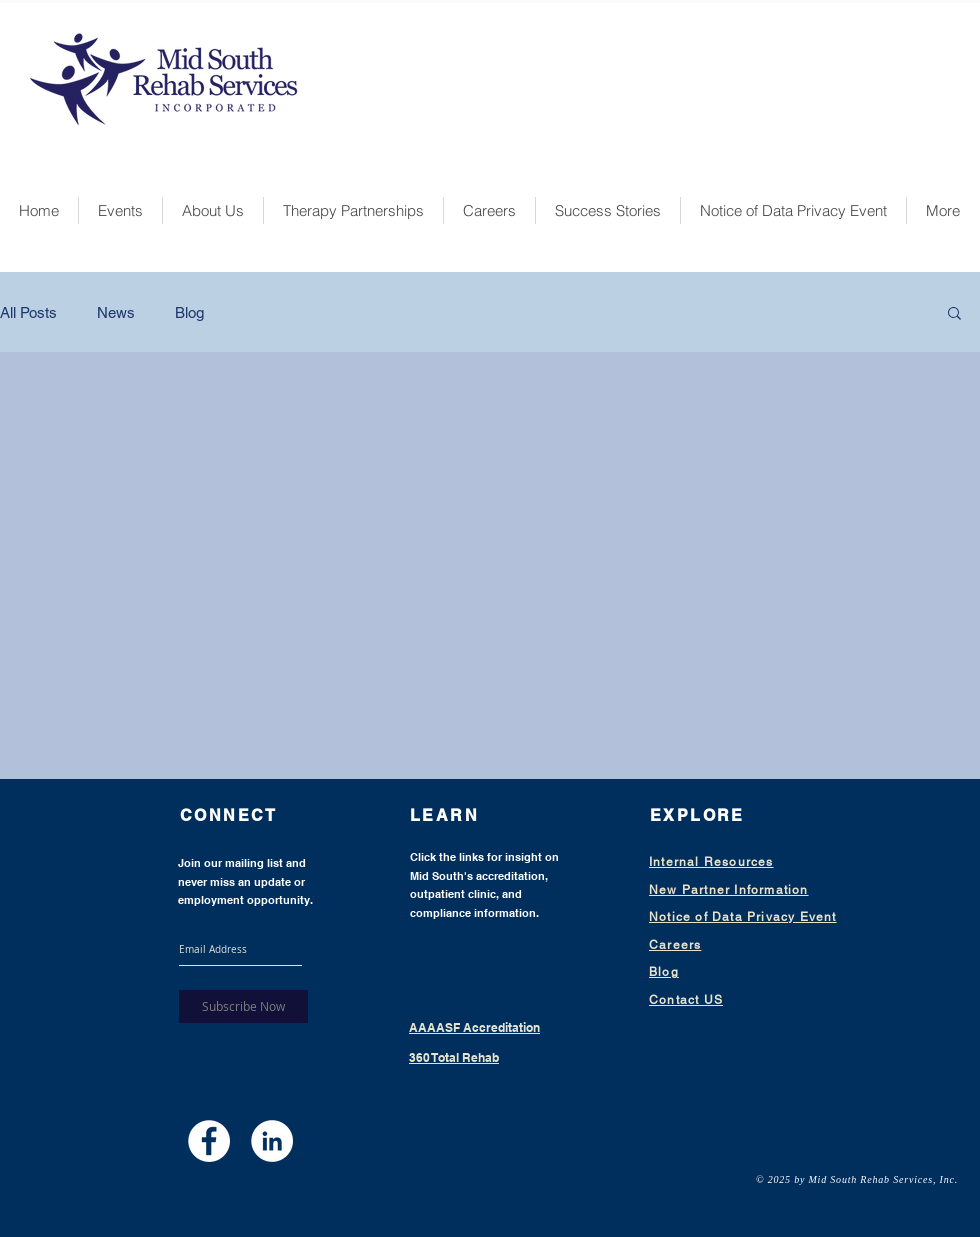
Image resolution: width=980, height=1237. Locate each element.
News (116, 312)
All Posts (28, 312)
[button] (954, 314)
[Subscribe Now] (243, 1006)
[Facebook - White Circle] (209, 1141)
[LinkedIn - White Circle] (272, 1141)
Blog (189, 312)
